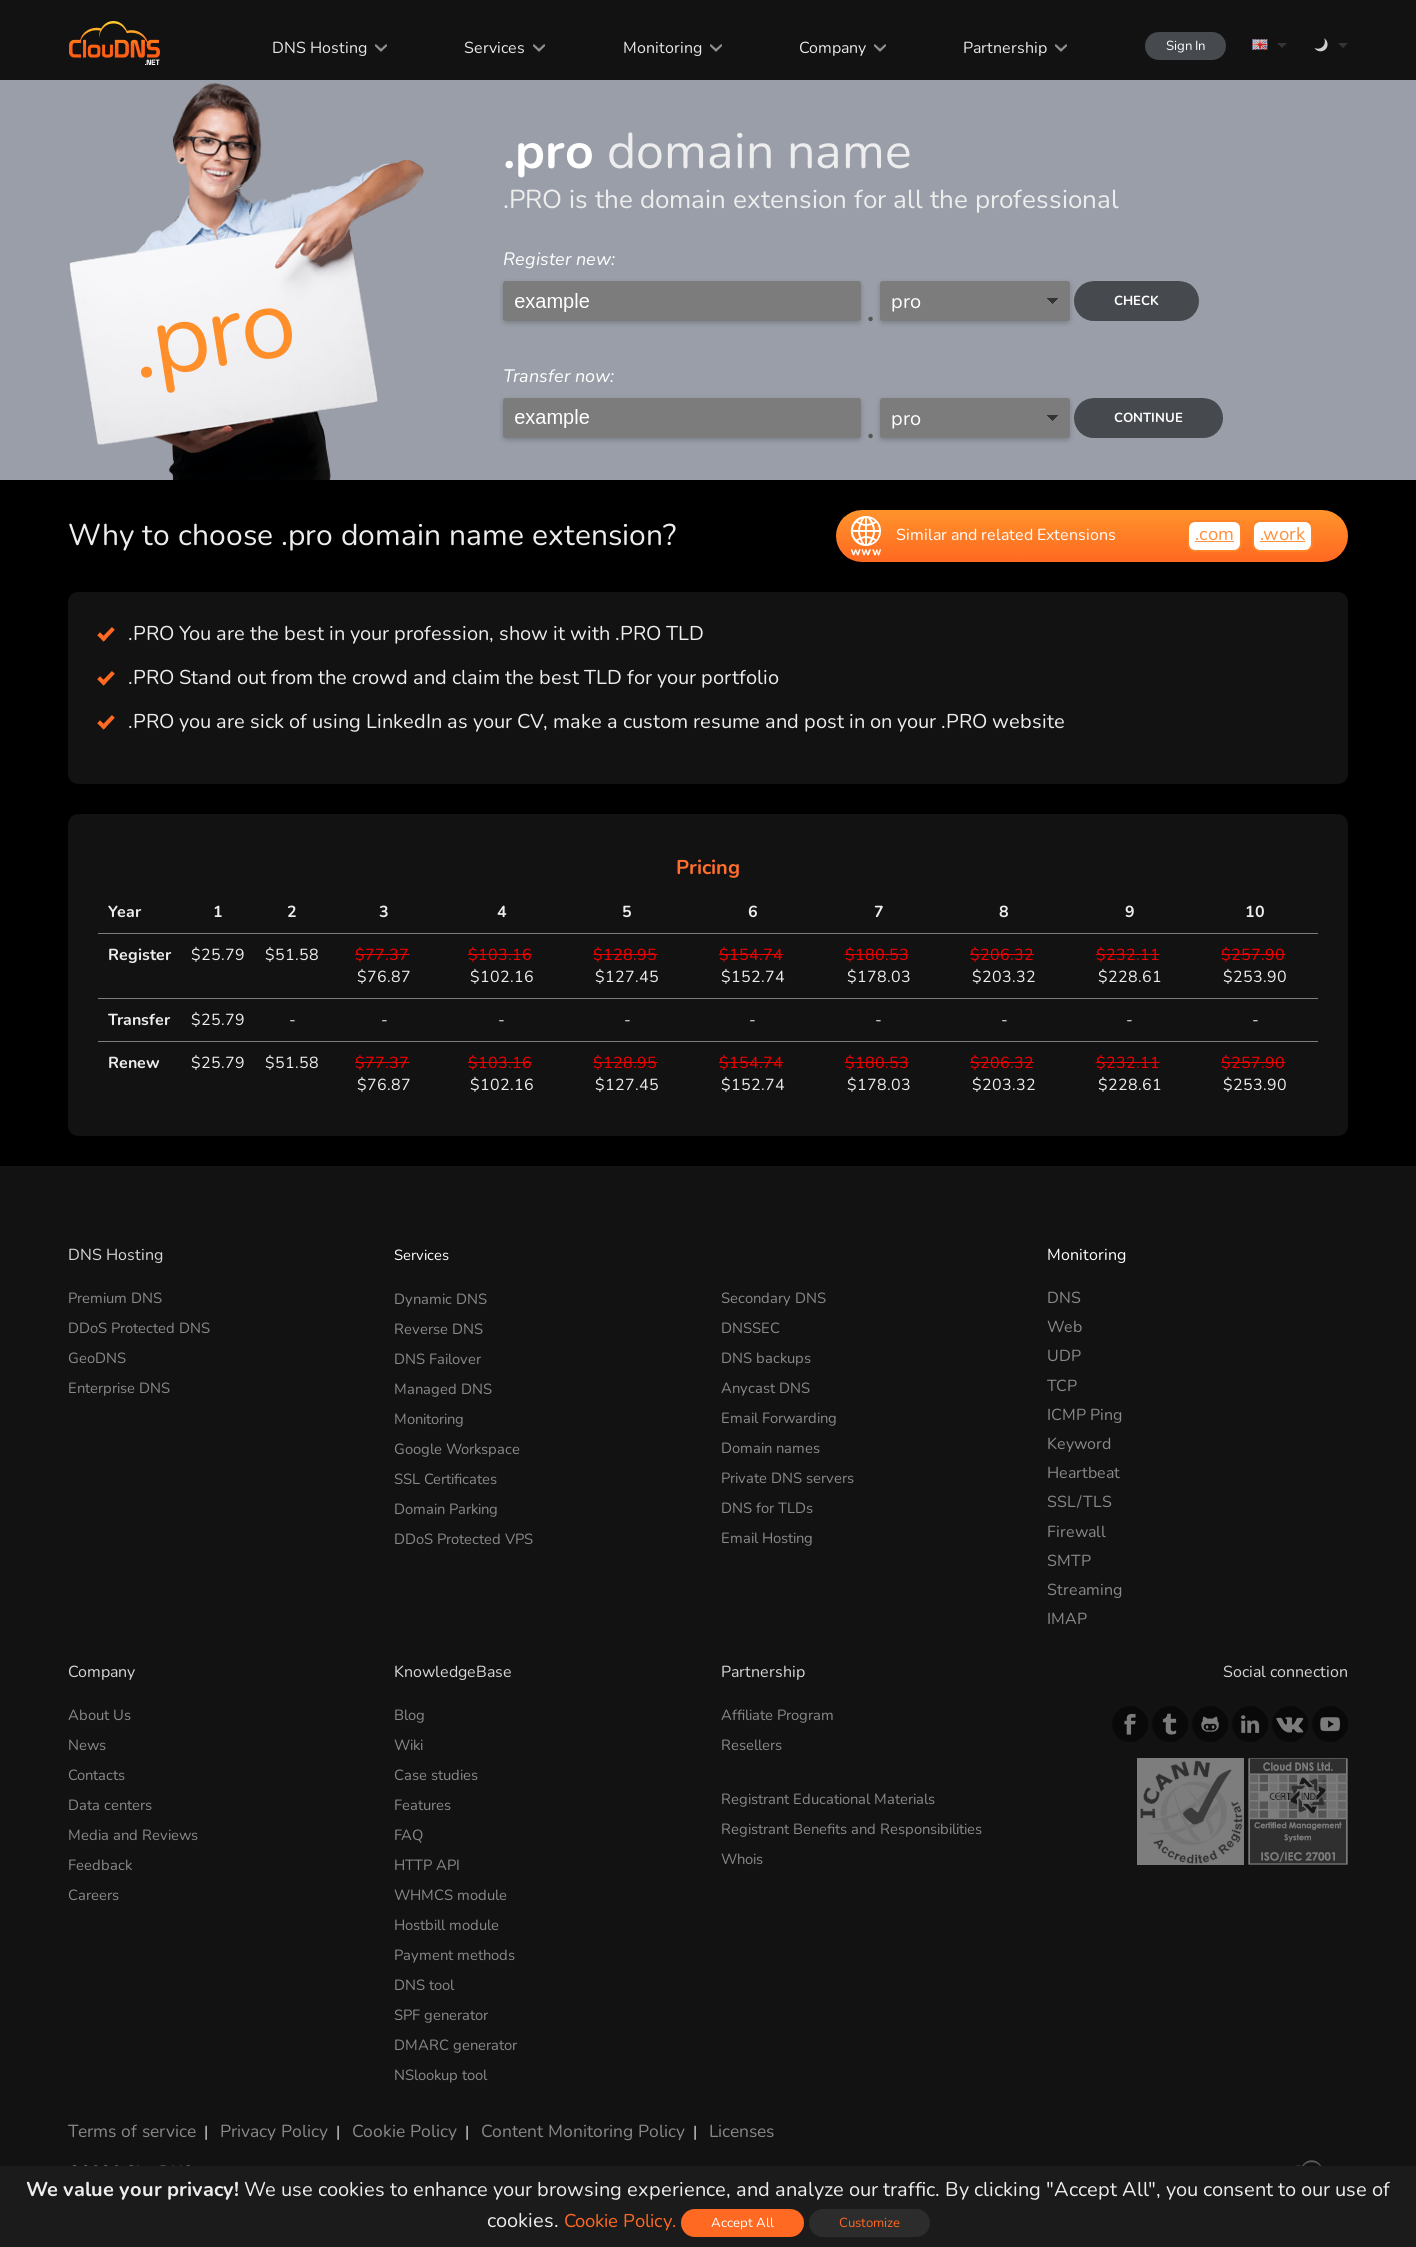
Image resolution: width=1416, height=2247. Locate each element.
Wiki (411, 1745)
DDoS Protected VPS (470, 1532)
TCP (1062, 1386)
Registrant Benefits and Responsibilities (866, 1827)
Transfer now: (558, 376)
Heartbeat (1083, 1473)
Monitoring (643, 48)
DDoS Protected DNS (146, 1327)
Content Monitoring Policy (547, 2119)
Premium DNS (120, 1298)
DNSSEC (753, 1327)
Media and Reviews (138, 1832)
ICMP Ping (1084, 1415)
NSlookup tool (446, 2066)
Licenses (696, 2119)
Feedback (102, 1861)
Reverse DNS (443, 1327)
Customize (875, 2222)
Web (1064, 1327)
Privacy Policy (260, 2119)
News (89, 1745)
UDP (1064, 1356)
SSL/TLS (1079, 1502)
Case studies (440, 1774)
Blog (411, 1715)
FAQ (410, 1832)
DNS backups (769, 1356)
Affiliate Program (783, 1715)
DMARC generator (461, 2037)
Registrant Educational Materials (838, 1798)
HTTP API (430, 1861)
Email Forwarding (784, 1415)
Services (477, 48)
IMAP (1067, 1619)
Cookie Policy (381, 2119)
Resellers (756, 1745)
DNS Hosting (303, 48)
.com (1209, 534)
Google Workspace (463, 1444)
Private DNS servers (794, 1473)
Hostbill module (452, 1920)
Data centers (114, 1803)
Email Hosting (771, 1532)
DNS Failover (442, 1356)
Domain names (775, 1444)
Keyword (1079, 1444)
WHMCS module (456, 1891)
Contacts (99, 1774)
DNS (1064, 1298)
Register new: (559, 259)
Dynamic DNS (444, 1298)
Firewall (1076, 1532)
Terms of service (127, 2119)
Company (812, 48)
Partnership (984, 48)
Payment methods (460, 1949)
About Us (102, 1715)
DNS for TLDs (771, 1502)
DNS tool (427, 1978)
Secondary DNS (777, 1298)
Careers (96, 1891)
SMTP (1069, 1561)
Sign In (1174, 45)
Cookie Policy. (617, 2220)
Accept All (746, 2222)
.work (1280, 534)
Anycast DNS (769, 1386)
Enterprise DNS (124, 1386)
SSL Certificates (451, 1473)
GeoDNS (100, 1356)
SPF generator (446, 2007)
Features (426, 1803)
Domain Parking (451, 1502)
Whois (745, 1856)
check (1144, 301)
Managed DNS (446, 1386)
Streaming (1084, 1590)
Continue (1156, 417)
